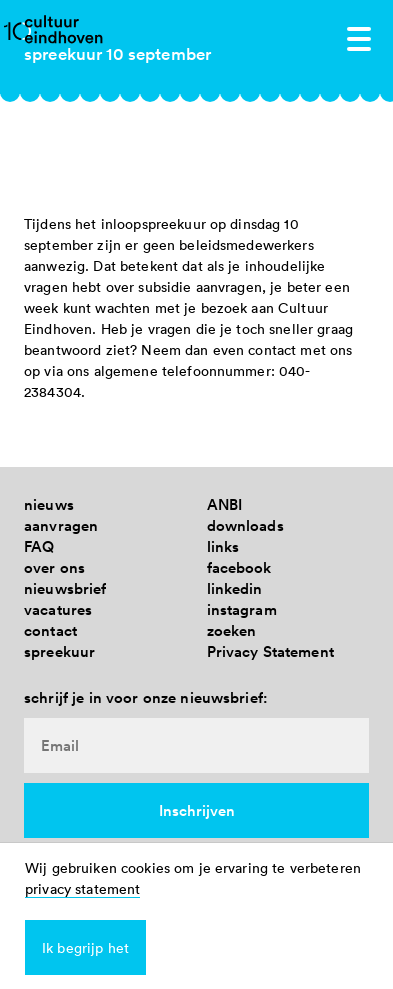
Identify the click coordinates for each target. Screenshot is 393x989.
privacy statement (82, 888)
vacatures (58, 609)
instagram (242, 609)
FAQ (39, 546)
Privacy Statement (270, 651)
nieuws (49, 504)
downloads (245, 525)
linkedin (235, 588)
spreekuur (59, 651)
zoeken (232, 630)
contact (50, 630)
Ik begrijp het (85, 947)
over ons (54, 567)
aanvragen (61, 525)
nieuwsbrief (65, 588)
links (223, 546)
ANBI (225, 504)
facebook (239, 567)
